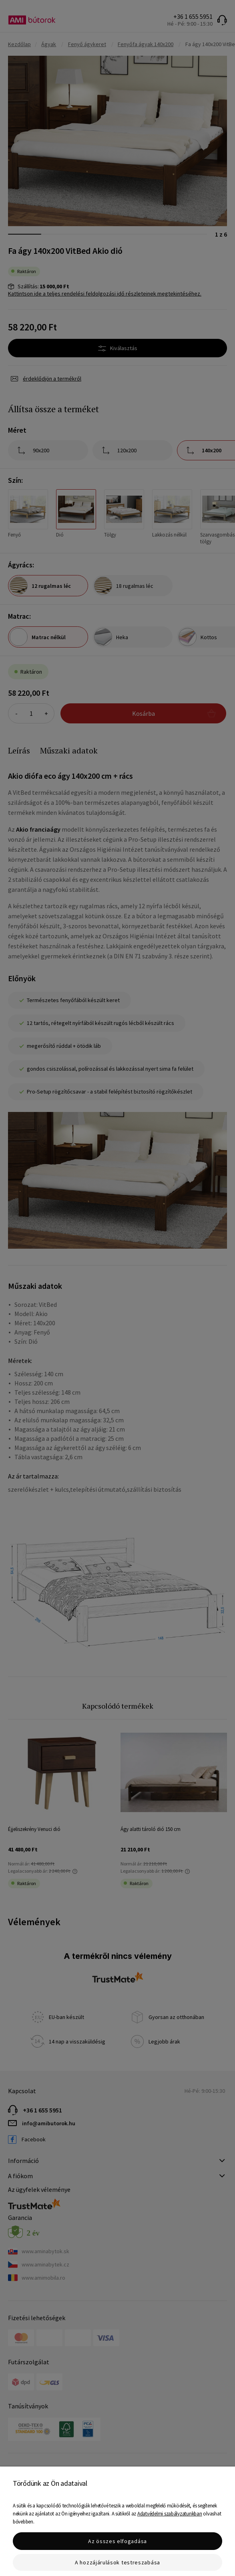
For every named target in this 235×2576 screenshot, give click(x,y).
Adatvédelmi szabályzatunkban (169, 2513)
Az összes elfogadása (117, 2541)
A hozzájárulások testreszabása (117, 2562)
